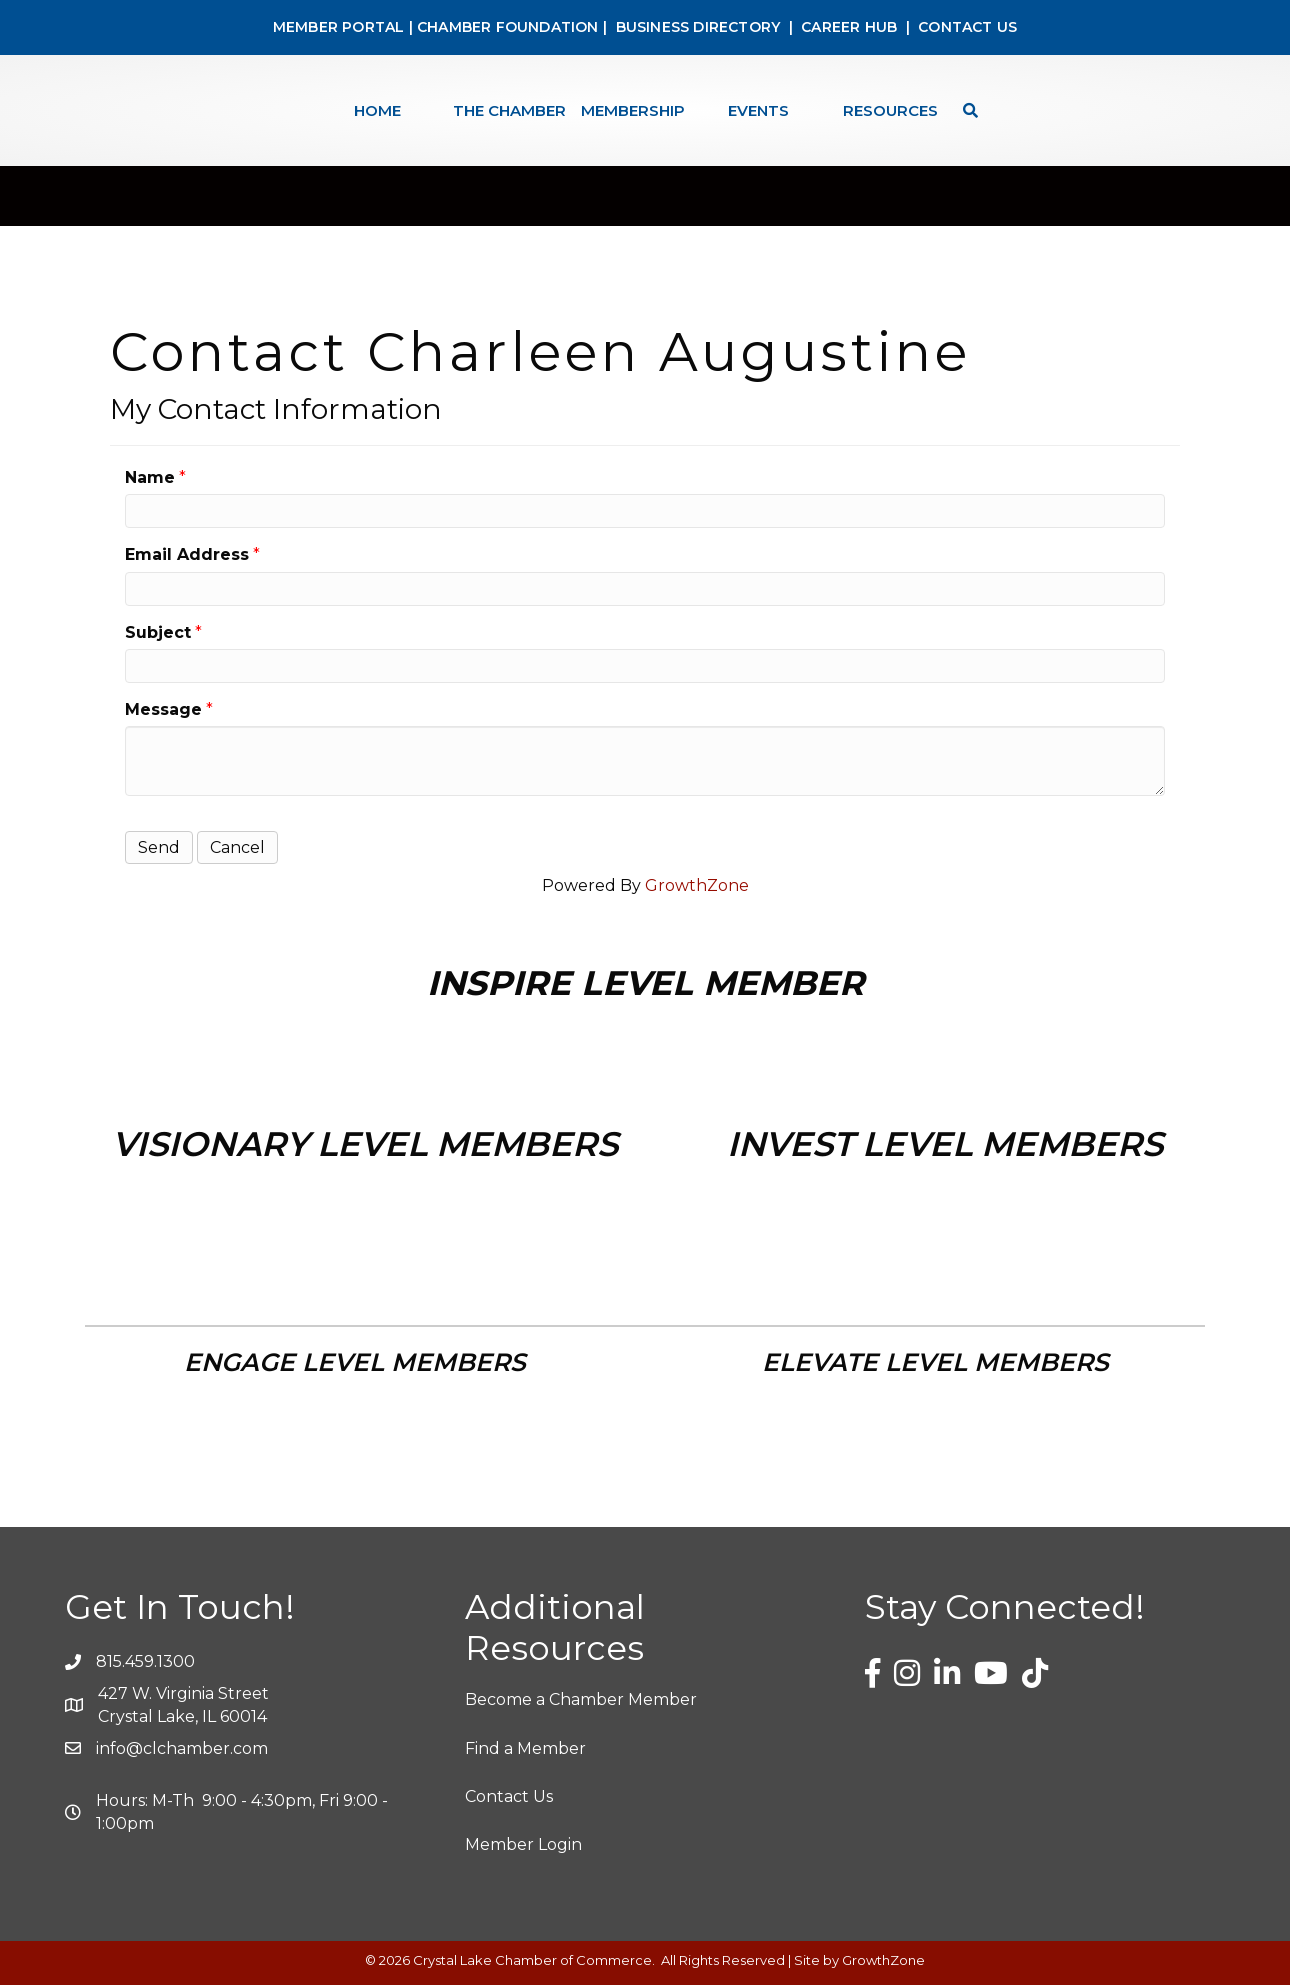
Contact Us (509, 1796)
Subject (158, 632)
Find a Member (525, 1748)
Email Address (187, 554)
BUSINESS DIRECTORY (695, 27)
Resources (890, 110)
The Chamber (509, 110)
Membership (633, 110)
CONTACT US (967, 27)
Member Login (523, 1844)
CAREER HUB (849, 27)
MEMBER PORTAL (339, 27)
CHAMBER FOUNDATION (508, 27)
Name (150, 477)
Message (163, 709)
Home (377, 110)
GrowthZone (697, 885)
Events (758, 110)
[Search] (965, 110)
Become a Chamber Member (581, 1699)
